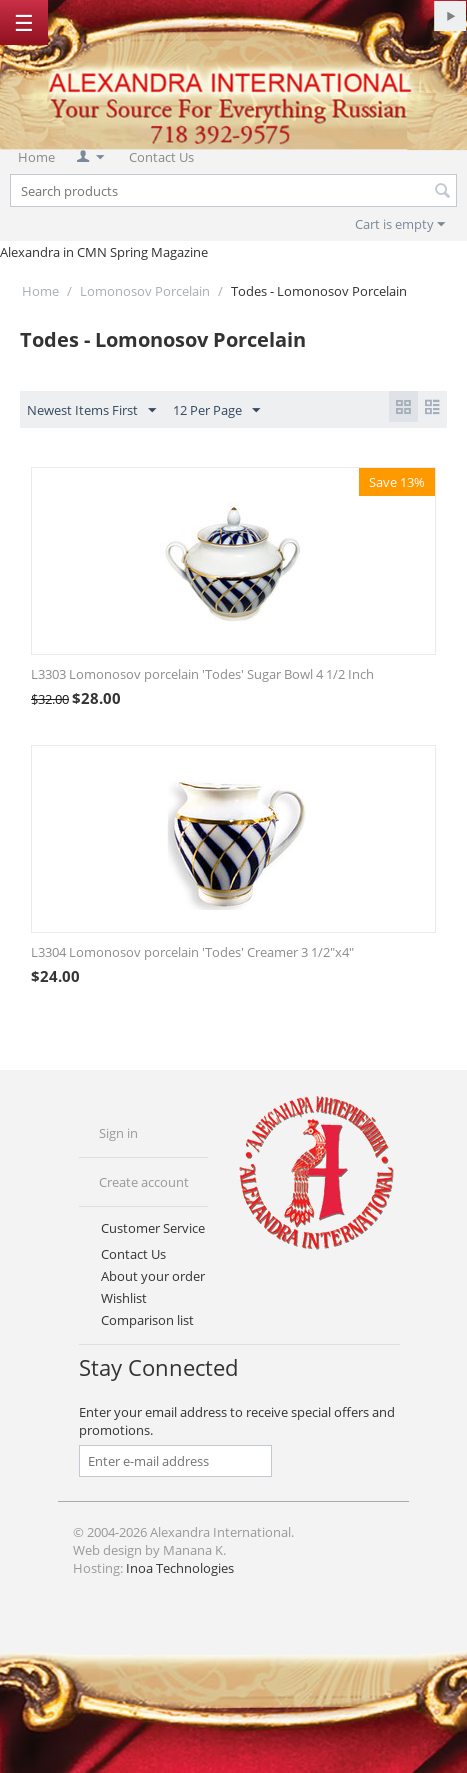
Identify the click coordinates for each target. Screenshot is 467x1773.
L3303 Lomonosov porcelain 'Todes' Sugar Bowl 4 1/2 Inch (202, 674)
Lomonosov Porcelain (145, 291)
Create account (144, 1182)
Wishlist (124, 1298)
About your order (153, 1276)
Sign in (118, 1133)
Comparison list (147, 1320)
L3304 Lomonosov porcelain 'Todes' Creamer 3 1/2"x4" (192, 952)
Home (36, 157)
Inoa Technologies (180, 1568)
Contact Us (161, 157)
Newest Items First (91, 411)
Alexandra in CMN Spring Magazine (104, 252)
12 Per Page (216, 411)
